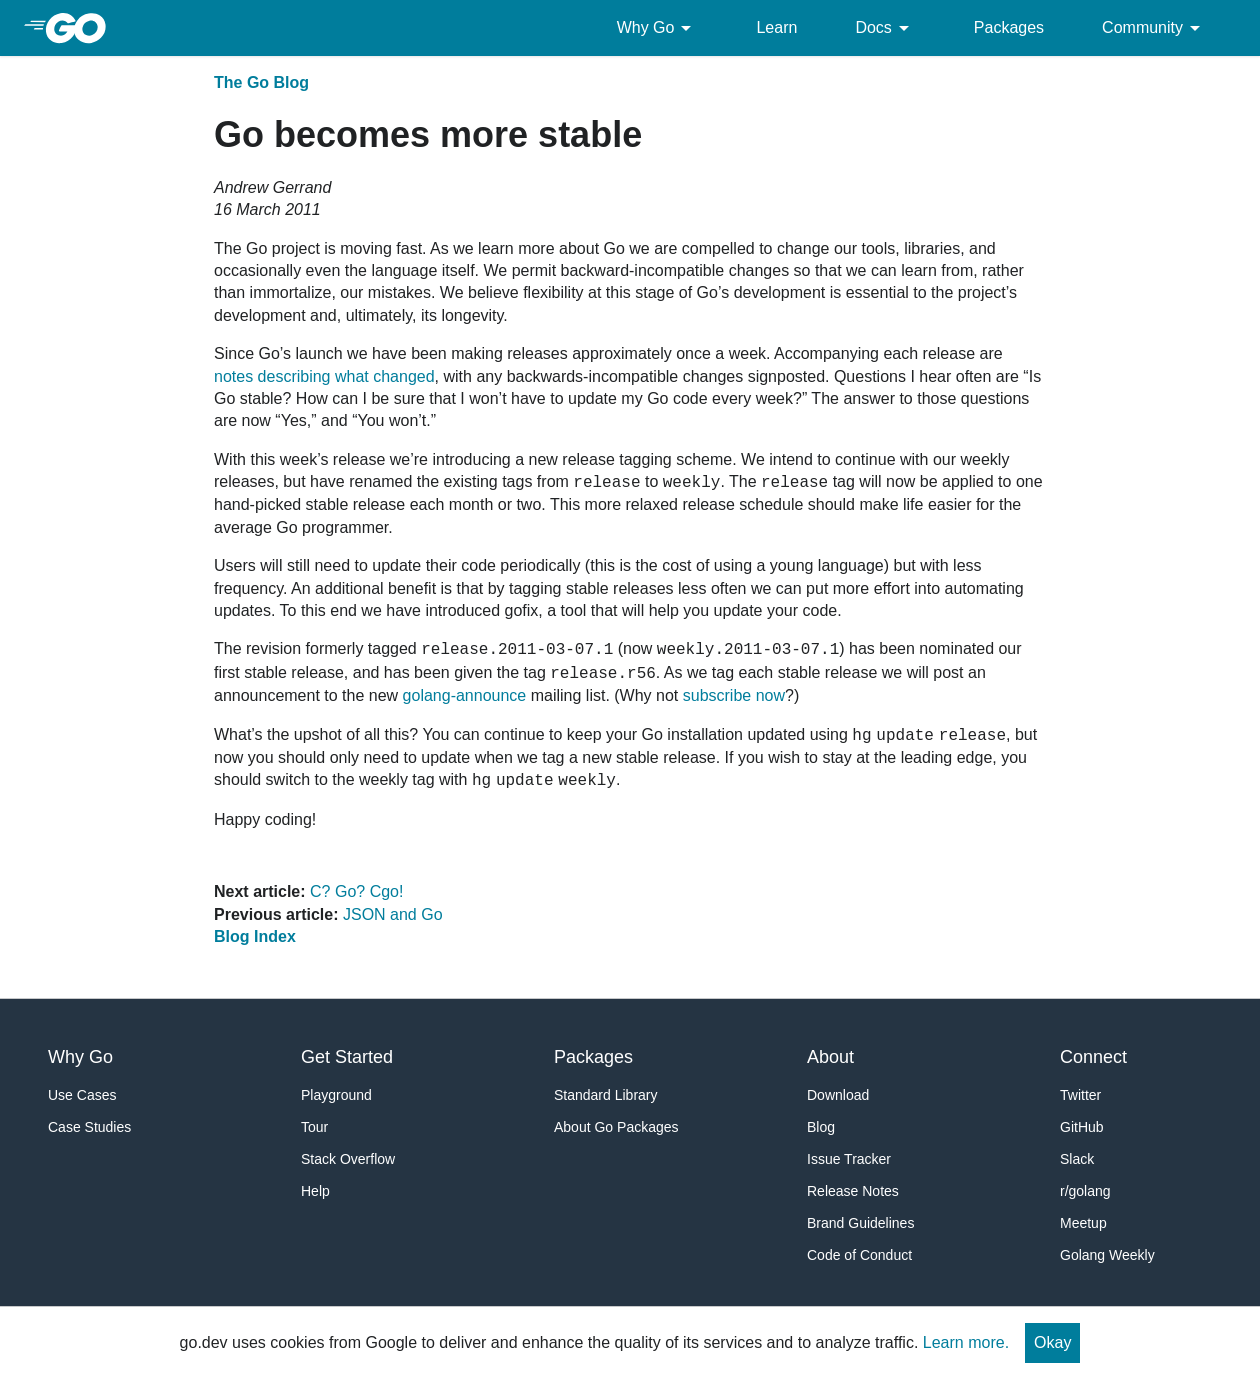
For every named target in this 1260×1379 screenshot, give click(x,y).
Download (838, 1095)
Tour (314, 1127)
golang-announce (465, 695)
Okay (1052, 1342)
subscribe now (734, 695)
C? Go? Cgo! (356, 891)
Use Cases (82, 1095)
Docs (885, 28)
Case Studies (89, 1127)
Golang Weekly (1107, 1255)
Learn (776, 27)
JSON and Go (393, 914)
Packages (1009, 27)
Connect (1093, 1057)
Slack (1077, 1159)
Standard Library (606, 1095)
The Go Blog (261, 82)
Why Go (658, 28)
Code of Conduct (859, 1255)
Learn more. (966, 1342)
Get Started (347, 1057)
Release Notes (853, 1191)
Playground (336, 1095)
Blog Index (255, 936)
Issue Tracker (849, 1159)
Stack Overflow (348, 1159)
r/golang (1085, 1191)
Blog (821, 1127)
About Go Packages (616, 1127)
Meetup (1083, 1223)
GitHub (1082, 1127)
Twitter (1080, 1095)
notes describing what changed (324, 376)
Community (1154, 28)
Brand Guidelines (860, 1223)
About (830, 1057)
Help (315, 1191)
